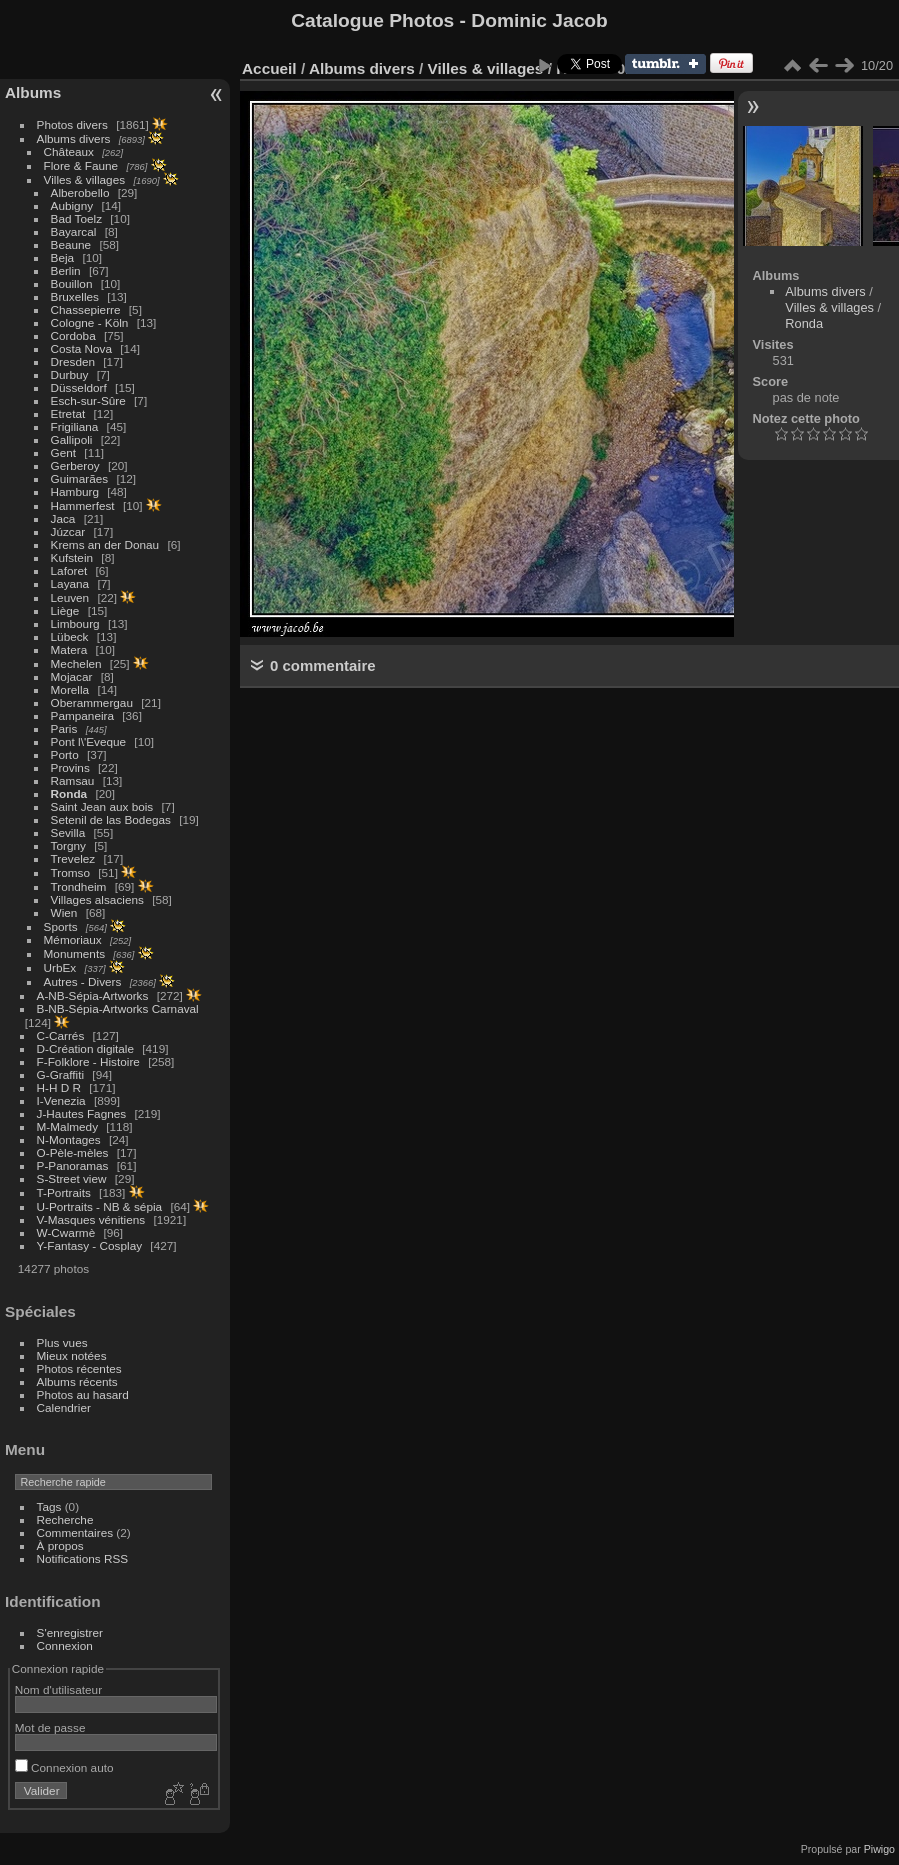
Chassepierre (86, 309)
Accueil (269, 68)
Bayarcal (74, 231)
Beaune (71, 244)
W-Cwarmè (66, 1232)
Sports (61, 926)
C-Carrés (61, 1035)
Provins (70, 767)
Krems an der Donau (105, 544)
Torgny (68, 845)
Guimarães (80, 478)
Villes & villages (85, 179)
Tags (49, 1506)
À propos (60, 1545)
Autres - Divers (83, 981)
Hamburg (75, 491)
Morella (70, 689)
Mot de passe (50, 1727)
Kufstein (72, 557)
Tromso (70, 872)
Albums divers (74, 138)
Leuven (70, 597)
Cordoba (73, 335)
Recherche (65, 1519)
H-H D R (59, 1087)
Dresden (73, 361)
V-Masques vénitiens (91, 1219)
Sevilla (68, 832)
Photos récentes (79, 1368)
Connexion (65, 1645)
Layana (70, 583)
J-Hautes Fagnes (82, 1113)
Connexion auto (64, 1767)
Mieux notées (72, 1355)
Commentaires (75, 1532)
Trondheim (79, 886)
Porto (65, 754)
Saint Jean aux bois (102, 806)
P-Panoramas (73, 1165)
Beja (63, 257)
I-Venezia (61, 1100)
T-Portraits (64, 1192)
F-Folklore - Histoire (88, 1061)
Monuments (74, 953)
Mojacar (72, 676)
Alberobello (80, 192)
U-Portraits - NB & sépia (100, 1206)
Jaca (63, 518)
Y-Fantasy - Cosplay (90, 1245)
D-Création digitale (85, 1048)
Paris (64, 728)
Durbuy (70, 374)
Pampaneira (82, 715)
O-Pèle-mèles (73, 1152)
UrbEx (60, 967)
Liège (65, 610)
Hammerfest (83, 505)
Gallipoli (72, 439)
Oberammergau (92, 702)
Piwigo (879, 1849)
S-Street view (72, 1178)
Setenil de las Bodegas (111, 819)
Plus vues (62, 1342)
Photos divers (72, 124)
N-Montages (69, 1139)
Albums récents (77, 1381)
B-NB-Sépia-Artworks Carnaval (118, 1008)
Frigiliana (75, 426)
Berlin (66, 270)
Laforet (69, 570)
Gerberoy (75, 465)
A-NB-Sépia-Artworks (93, 995)
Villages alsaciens (97, 899)
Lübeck (70, 636)
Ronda (69, 793)
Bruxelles (75, 296)
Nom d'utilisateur (58, 1689)
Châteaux (69, 151)
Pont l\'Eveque (89, 741)
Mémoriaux (73, 939)
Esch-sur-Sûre (88, 400)
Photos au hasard (83, 1394)
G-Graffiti (61, 1074)
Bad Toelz (76, 218)
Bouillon (72, 283)
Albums (33, 92)
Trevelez (73, 858)
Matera (69, 649)
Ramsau (73, 780)
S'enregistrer (70, 1632)
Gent (64, 452)
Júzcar (68, 531)
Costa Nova (81, 348)
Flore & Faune (81, 165)
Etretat (68, 413)
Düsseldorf (79, 387)
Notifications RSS (83, 1558)
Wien (64, 912)
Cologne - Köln (90, 322)
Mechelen (76, 663)
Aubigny (72, 205)
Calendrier (64, 1407)
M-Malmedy (67, 1126)
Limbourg (75, 623)
